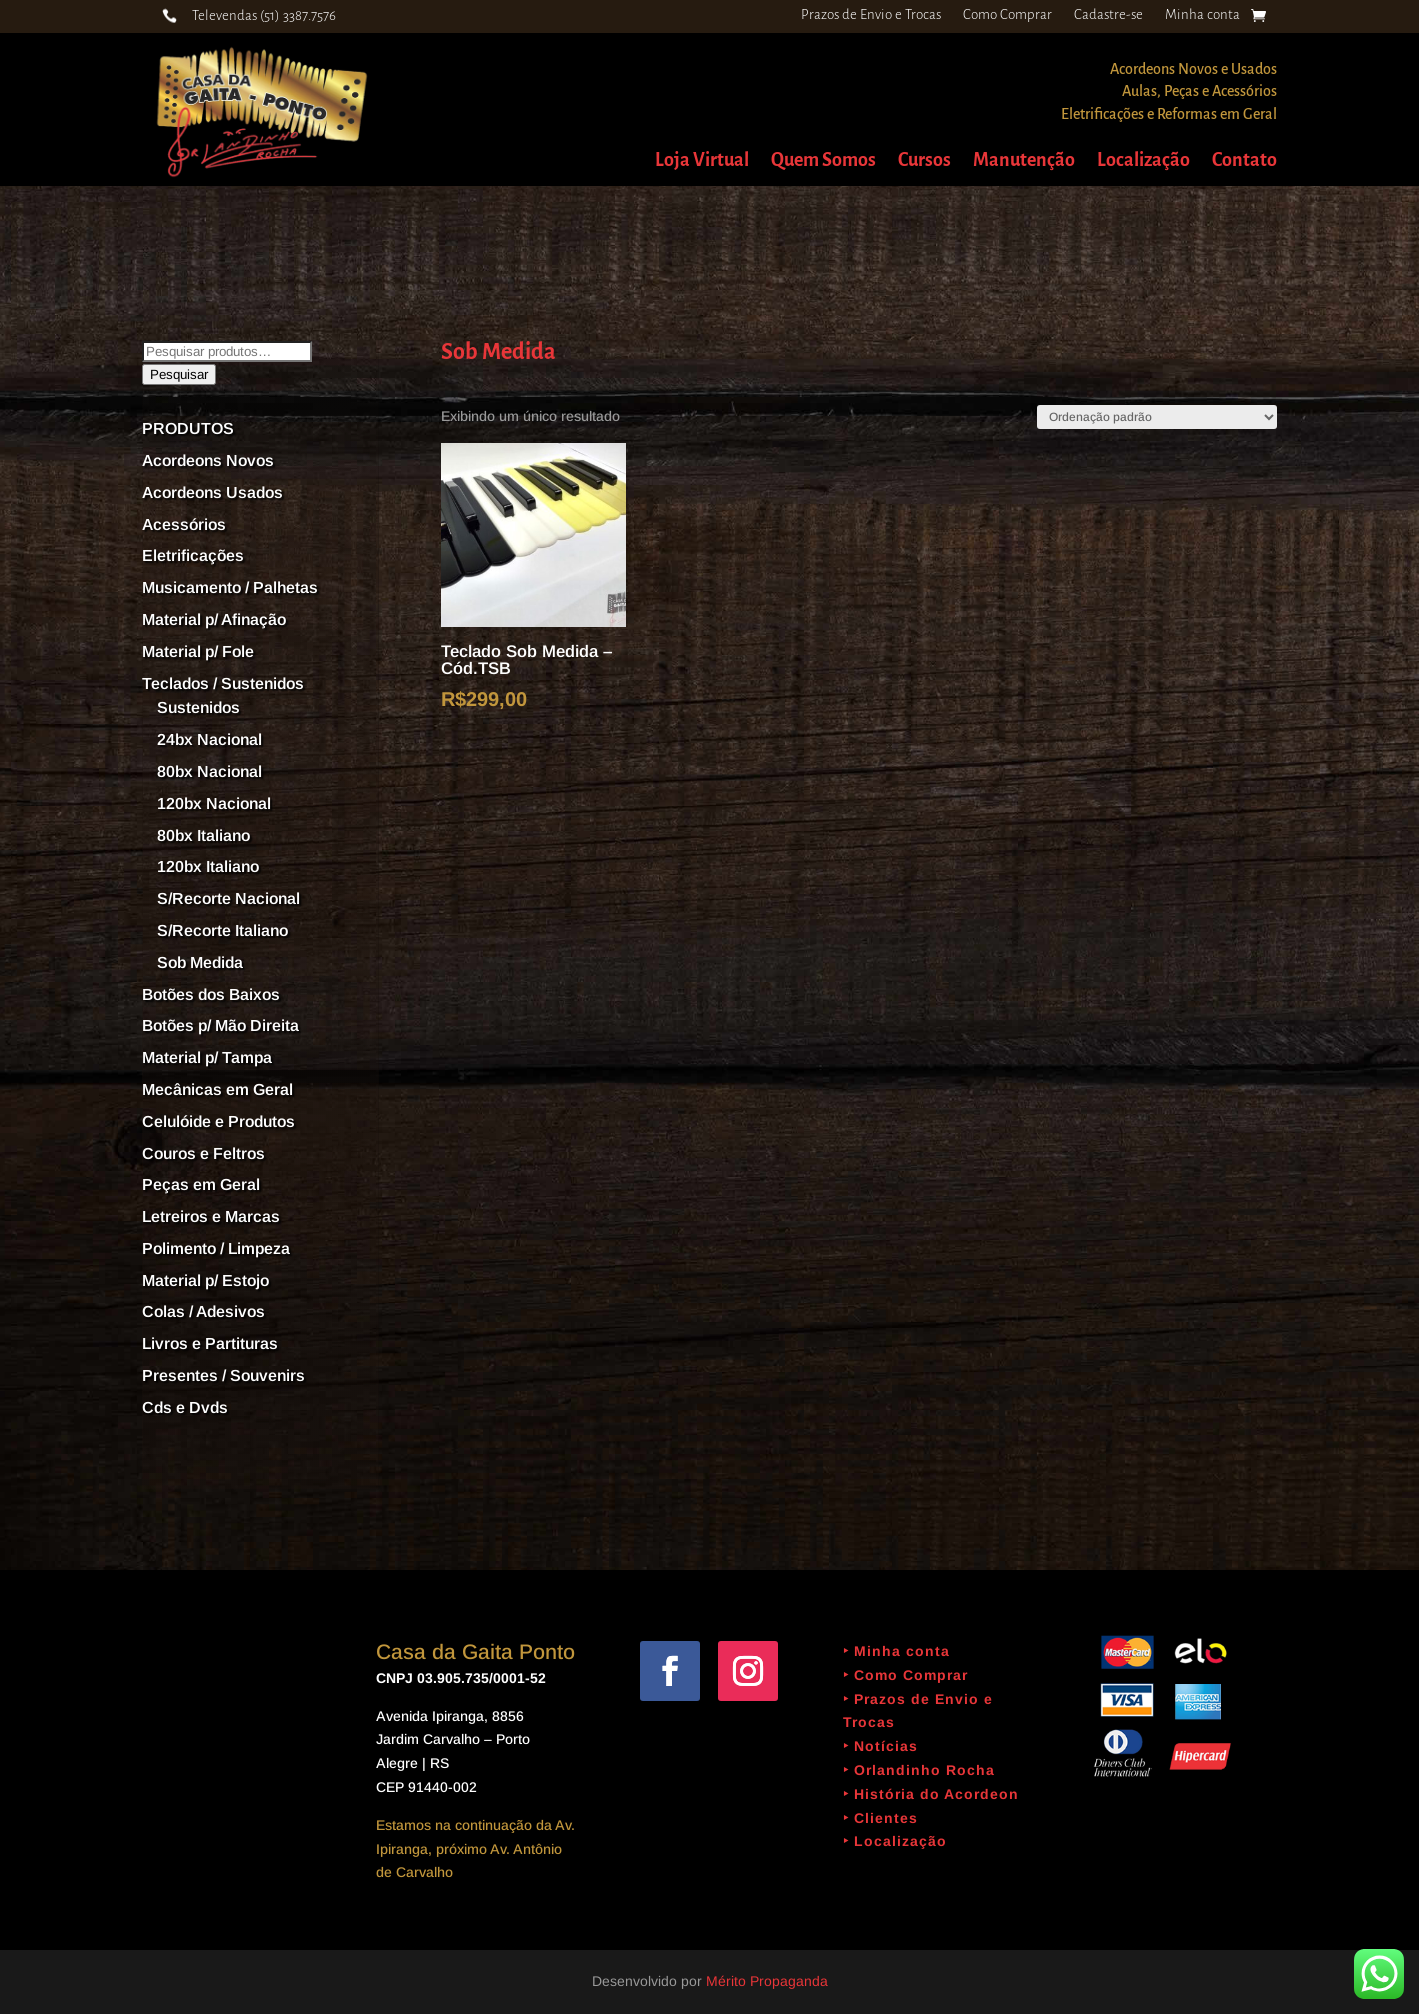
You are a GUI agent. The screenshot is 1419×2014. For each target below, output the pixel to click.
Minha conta (1202, 15)
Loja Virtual (702, 161)
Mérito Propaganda (767, 1981)
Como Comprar (1007, 15)
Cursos (924, 161)
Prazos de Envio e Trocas (871, 15)
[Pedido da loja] (1157, 417)
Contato (1244, 161)
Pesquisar (179, 374)
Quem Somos (823, 161)
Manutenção (1024, 161)
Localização (1143, 161)
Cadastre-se (1108, 15)
